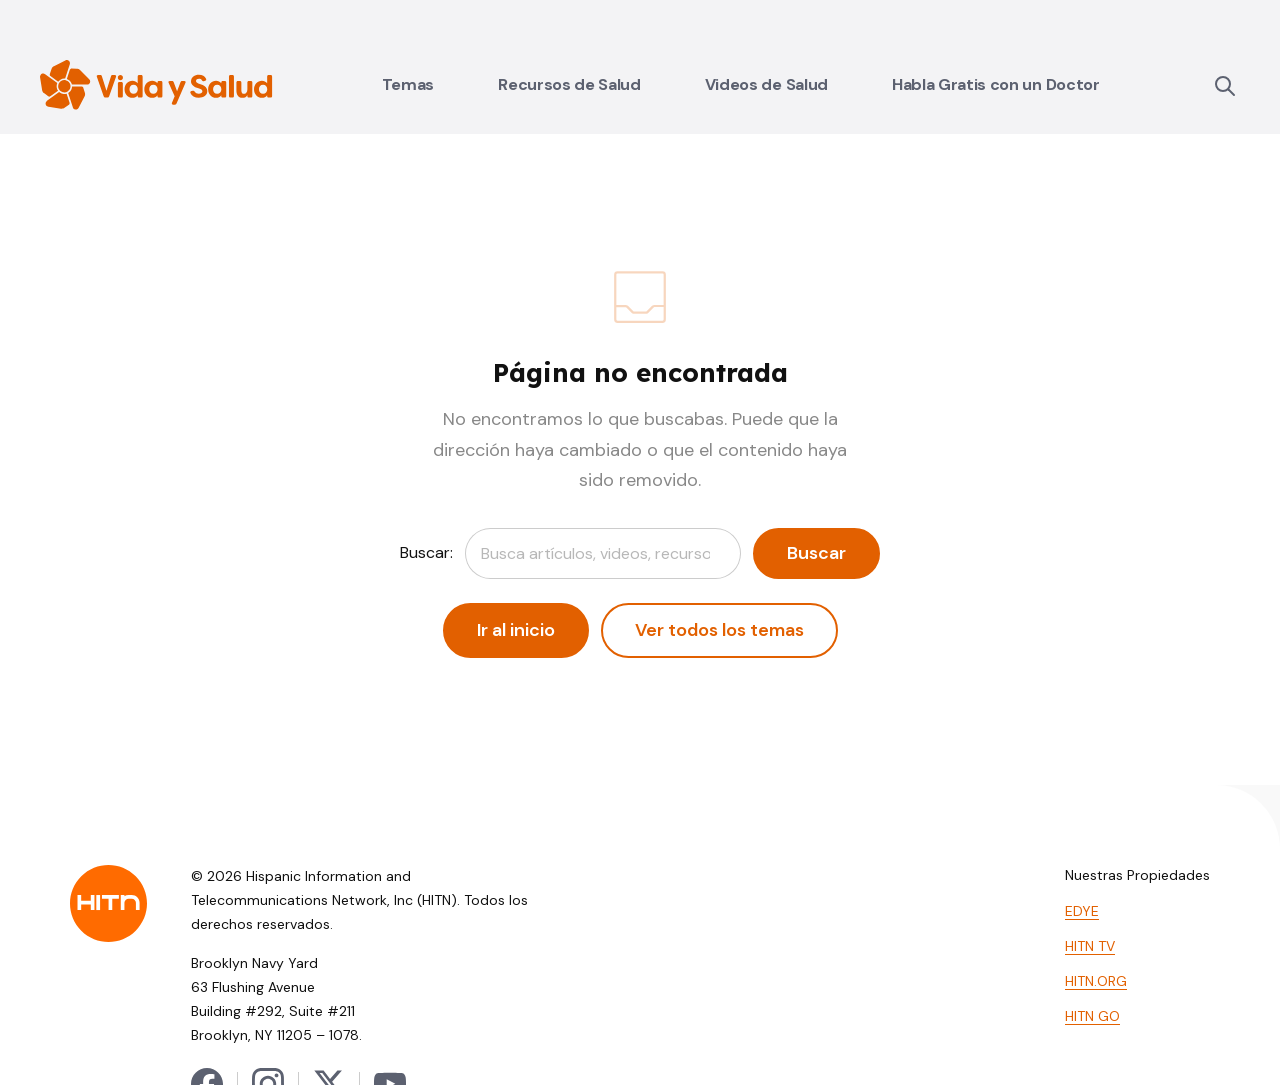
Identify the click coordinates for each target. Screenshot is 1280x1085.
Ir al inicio (516, 630)
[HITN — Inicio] (108, 903)
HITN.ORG (1096, 981)
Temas (408, 84)
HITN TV (1090, 946)
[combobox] (603, 553)
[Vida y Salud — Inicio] (156, 85)
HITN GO (1092, 1016)
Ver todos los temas (719, 630)
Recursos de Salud (569, 84)
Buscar (816, 553)
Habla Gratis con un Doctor (996, 84)
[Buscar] (1224, 85)
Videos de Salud (766, 84)
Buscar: (426, 552)
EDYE (1082, 911)
